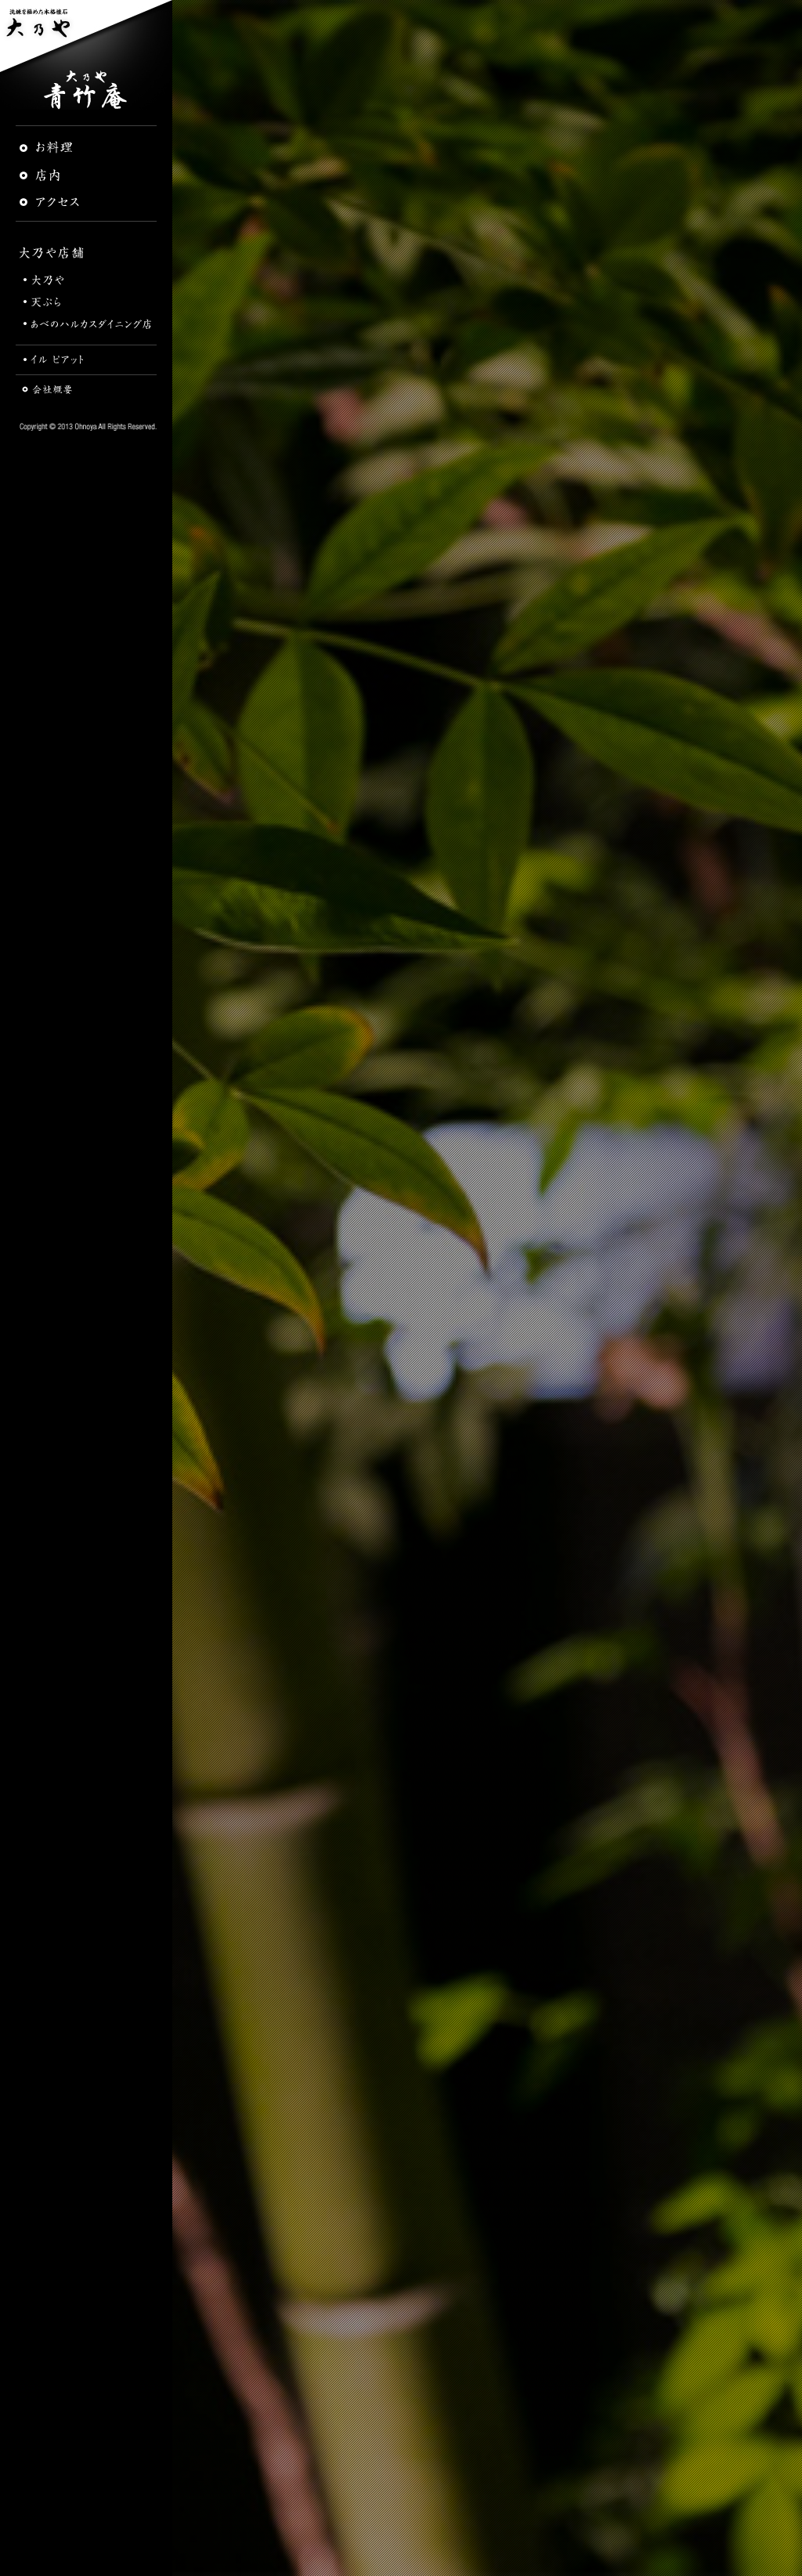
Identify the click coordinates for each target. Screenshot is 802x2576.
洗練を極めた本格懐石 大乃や (86, 35)
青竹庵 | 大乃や (86, 90)
